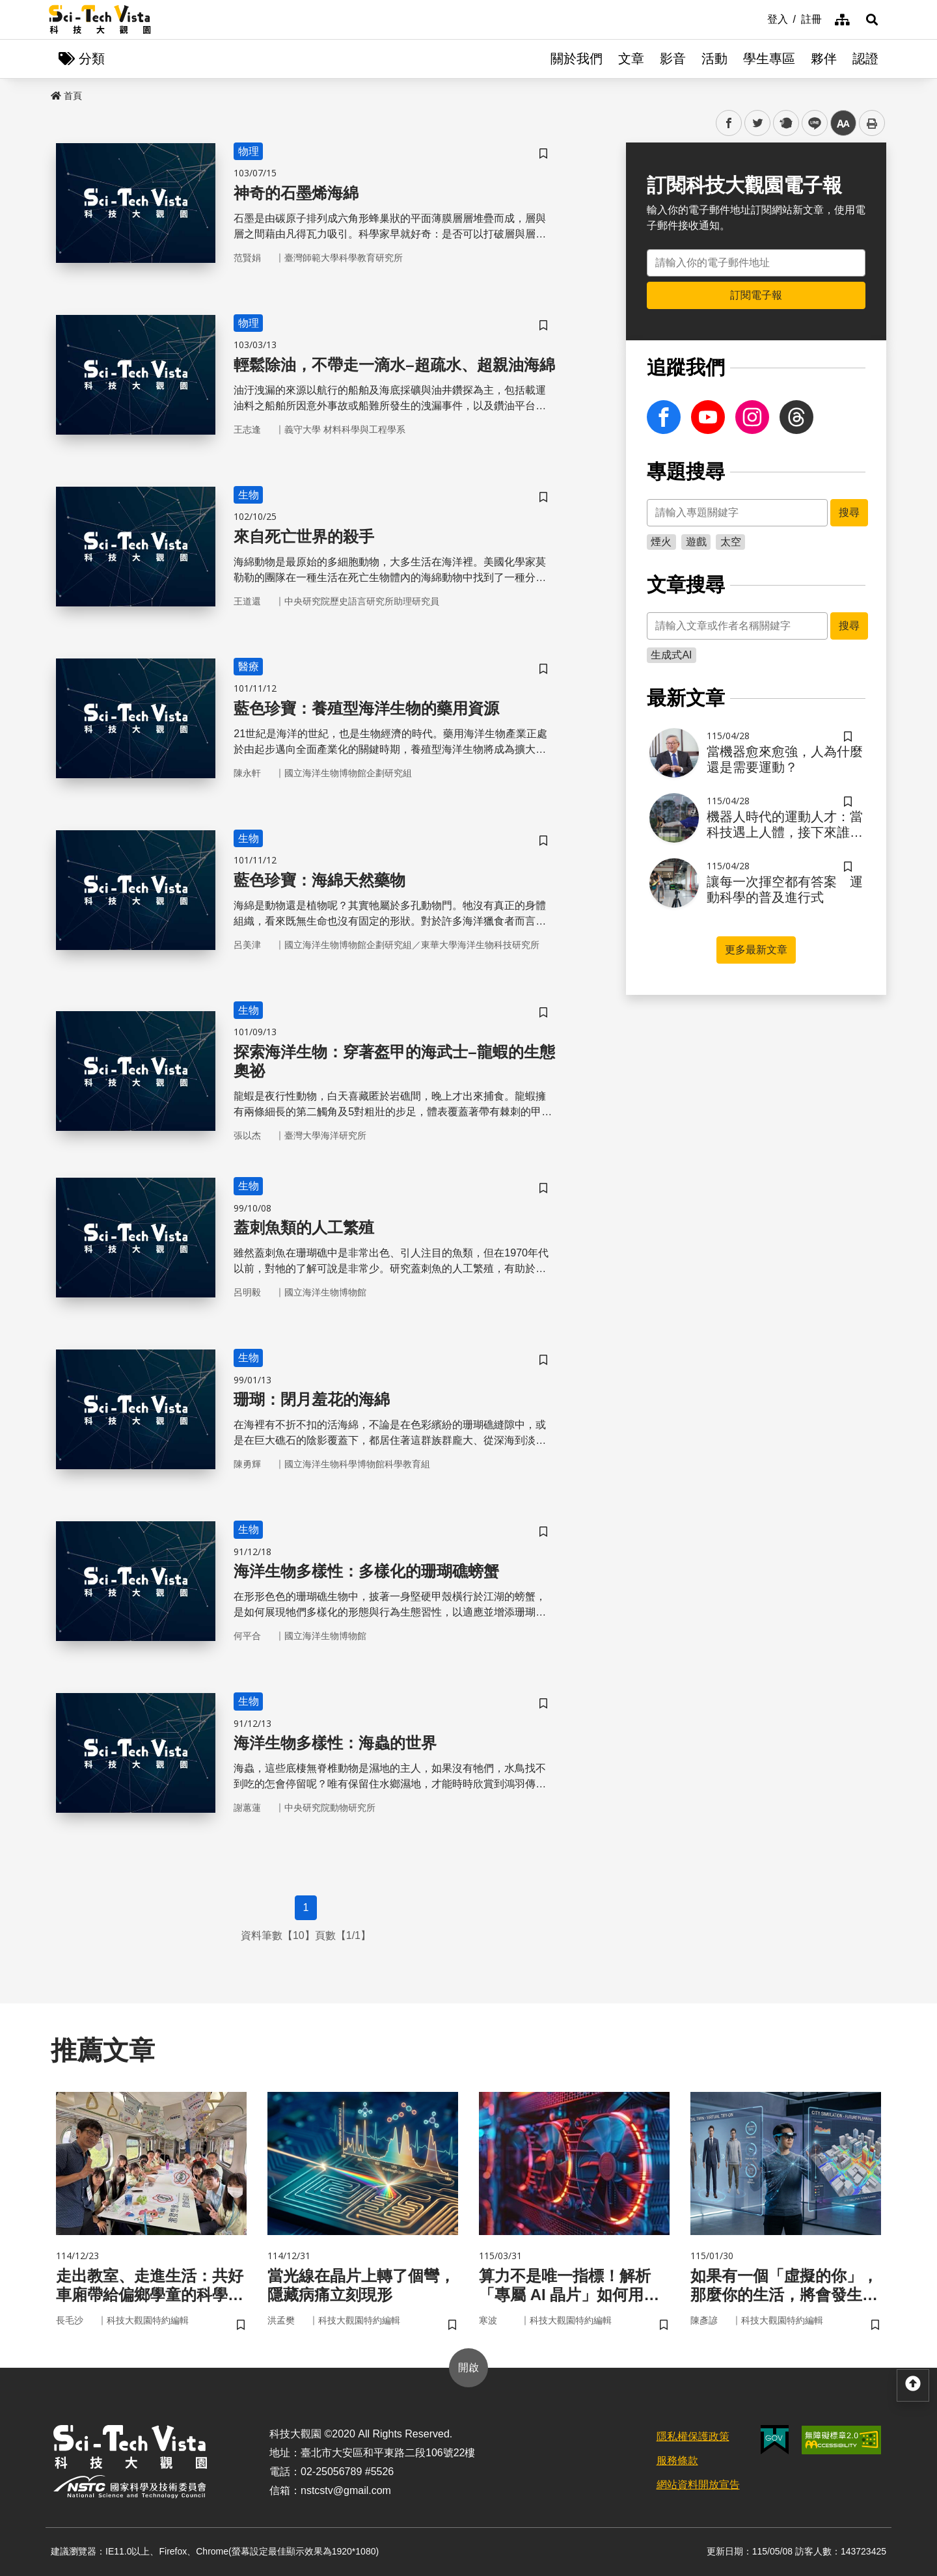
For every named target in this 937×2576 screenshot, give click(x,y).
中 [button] (843, 123)
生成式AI (671, 654)
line (810, 123)
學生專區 (769, 58)
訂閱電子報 (756, 295)
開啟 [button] (468, 2367)
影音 (673, 58)
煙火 (661, 541)
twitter (757, 123)
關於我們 (576, 58)
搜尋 (849, 512)
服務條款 (677, 2460)
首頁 (66, 95)
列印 (872, 123)
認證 (865, 58)
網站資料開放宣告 (698, 2484)
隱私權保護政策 (693, 2436)
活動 (714, 58)
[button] (871, 19)
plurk (785, 123)
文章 (631, 58)
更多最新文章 (756, 949)
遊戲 (696, 541)
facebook (729, 123)
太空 (730, 541)
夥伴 (824, 58)
